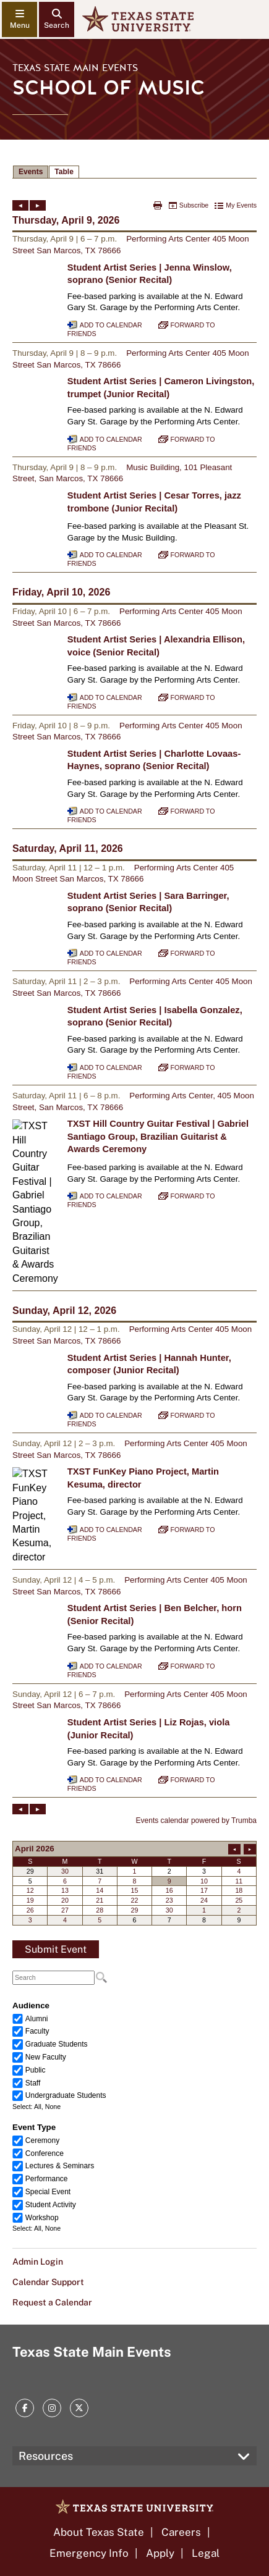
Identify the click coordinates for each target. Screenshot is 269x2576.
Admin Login (37, 2262)
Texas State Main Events (75, 68)
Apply (160, 2553)
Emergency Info (89, 2553)
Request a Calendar (52, 2302)
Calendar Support (48, 2282)
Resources (46, 2455)
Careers (181, 2532)
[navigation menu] (19, 19)
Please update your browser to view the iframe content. (134, 171)
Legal (206, 2553)
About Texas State (98, 2532)
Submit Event (56, 1949)
